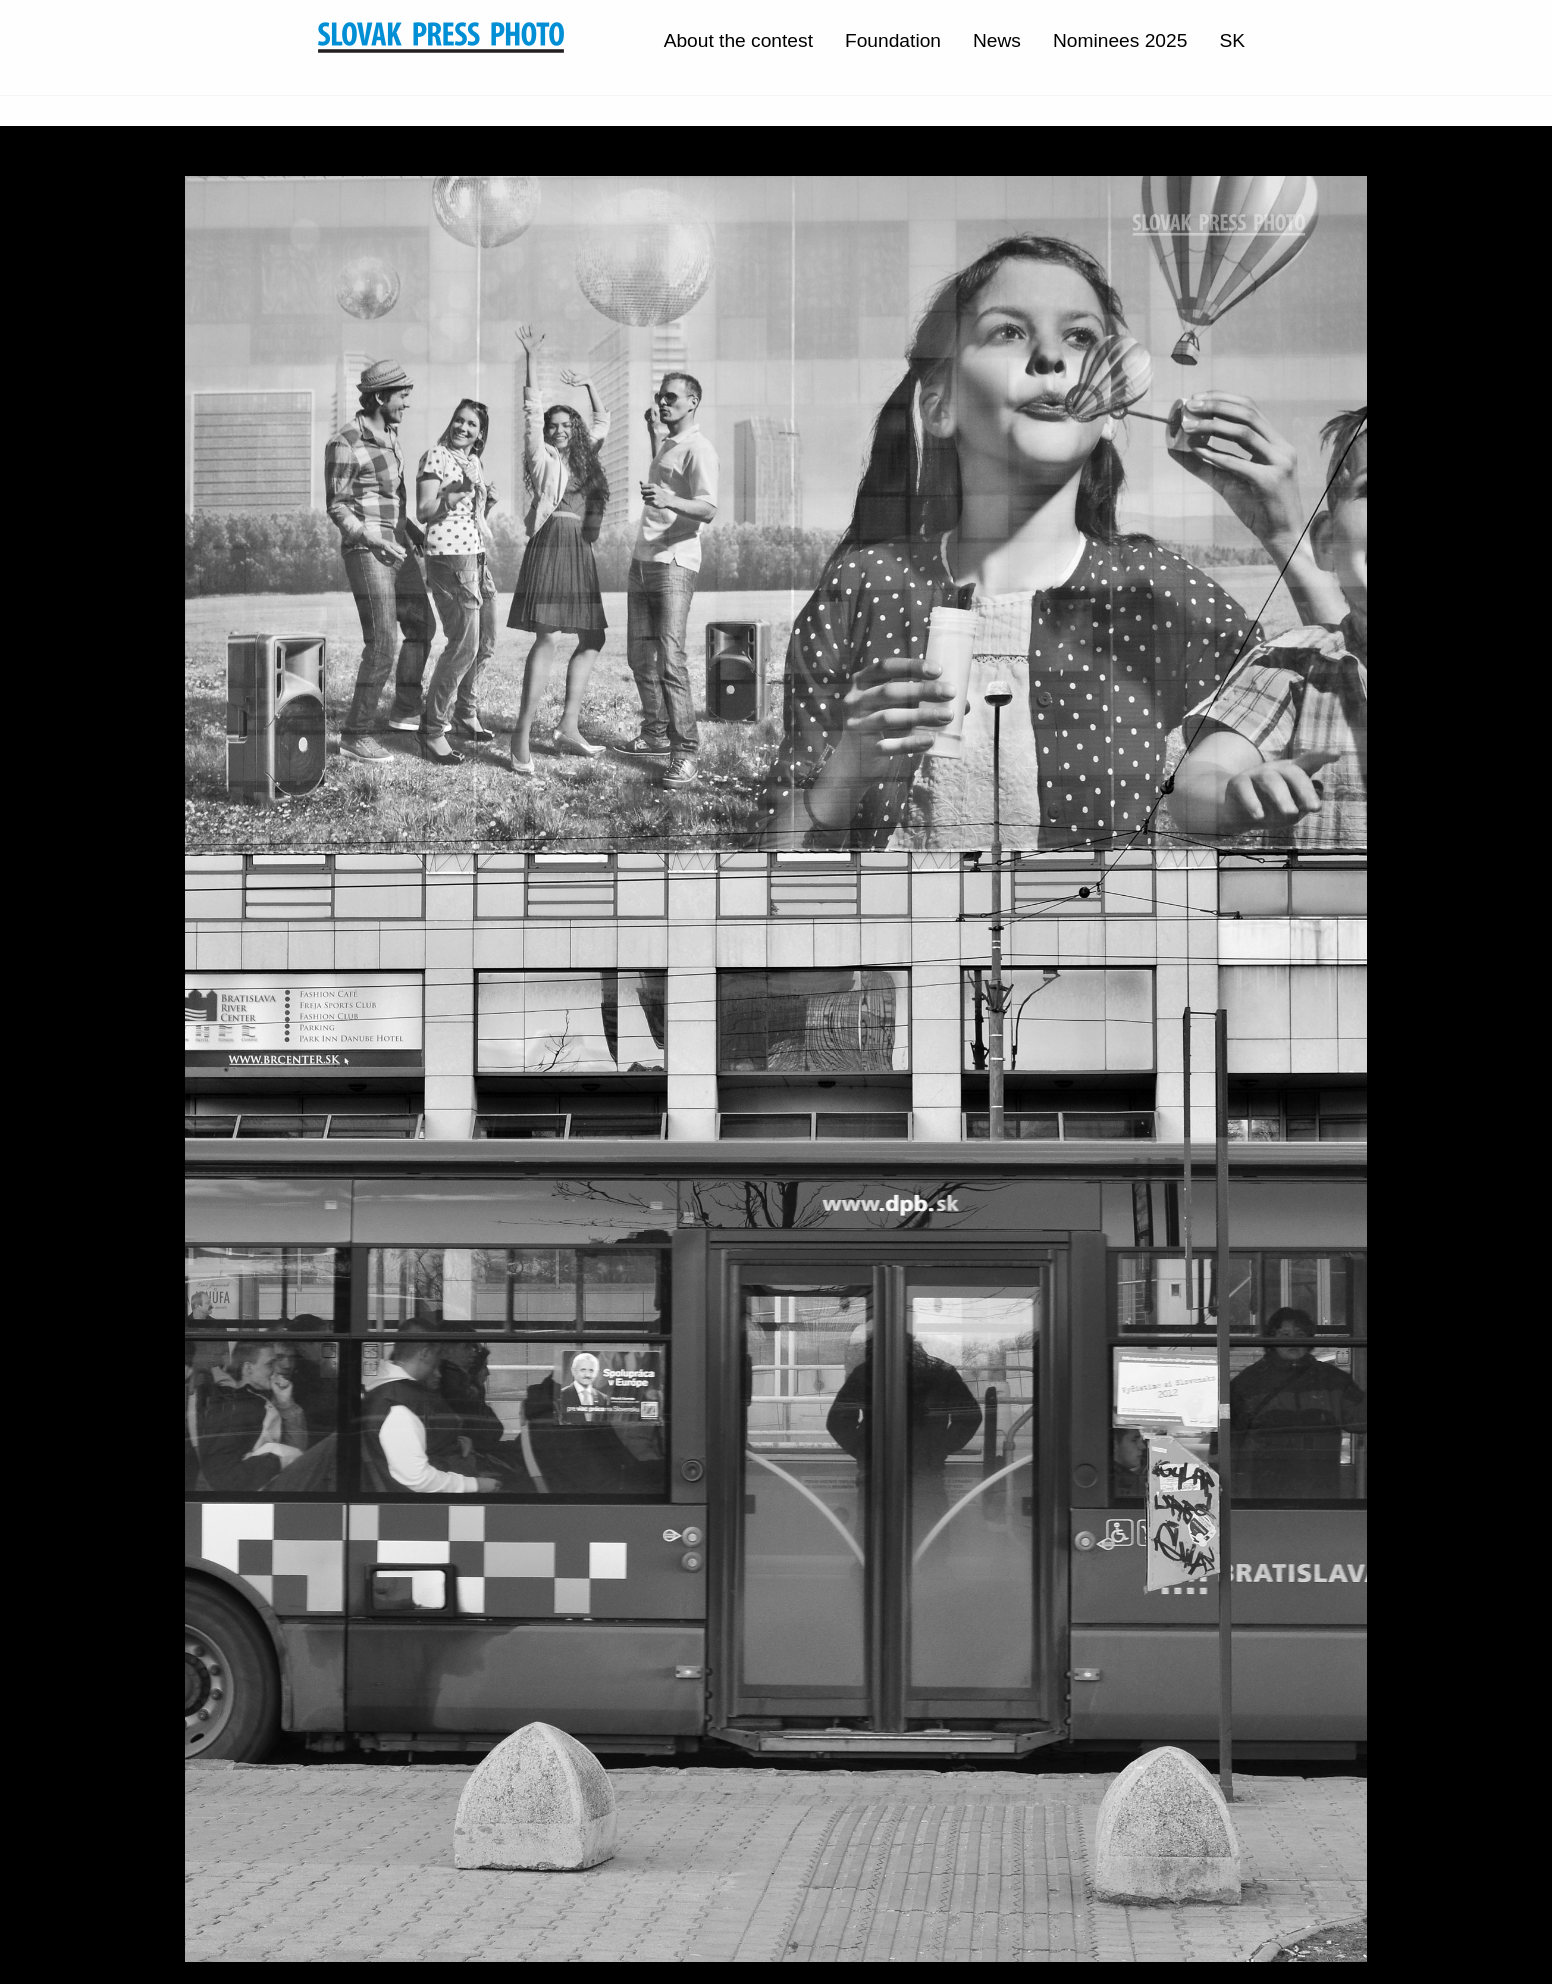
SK (1232, 40)
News (997, 40)
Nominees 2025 (1120, 40)
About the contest (738, 40)
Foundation (893, 40)
